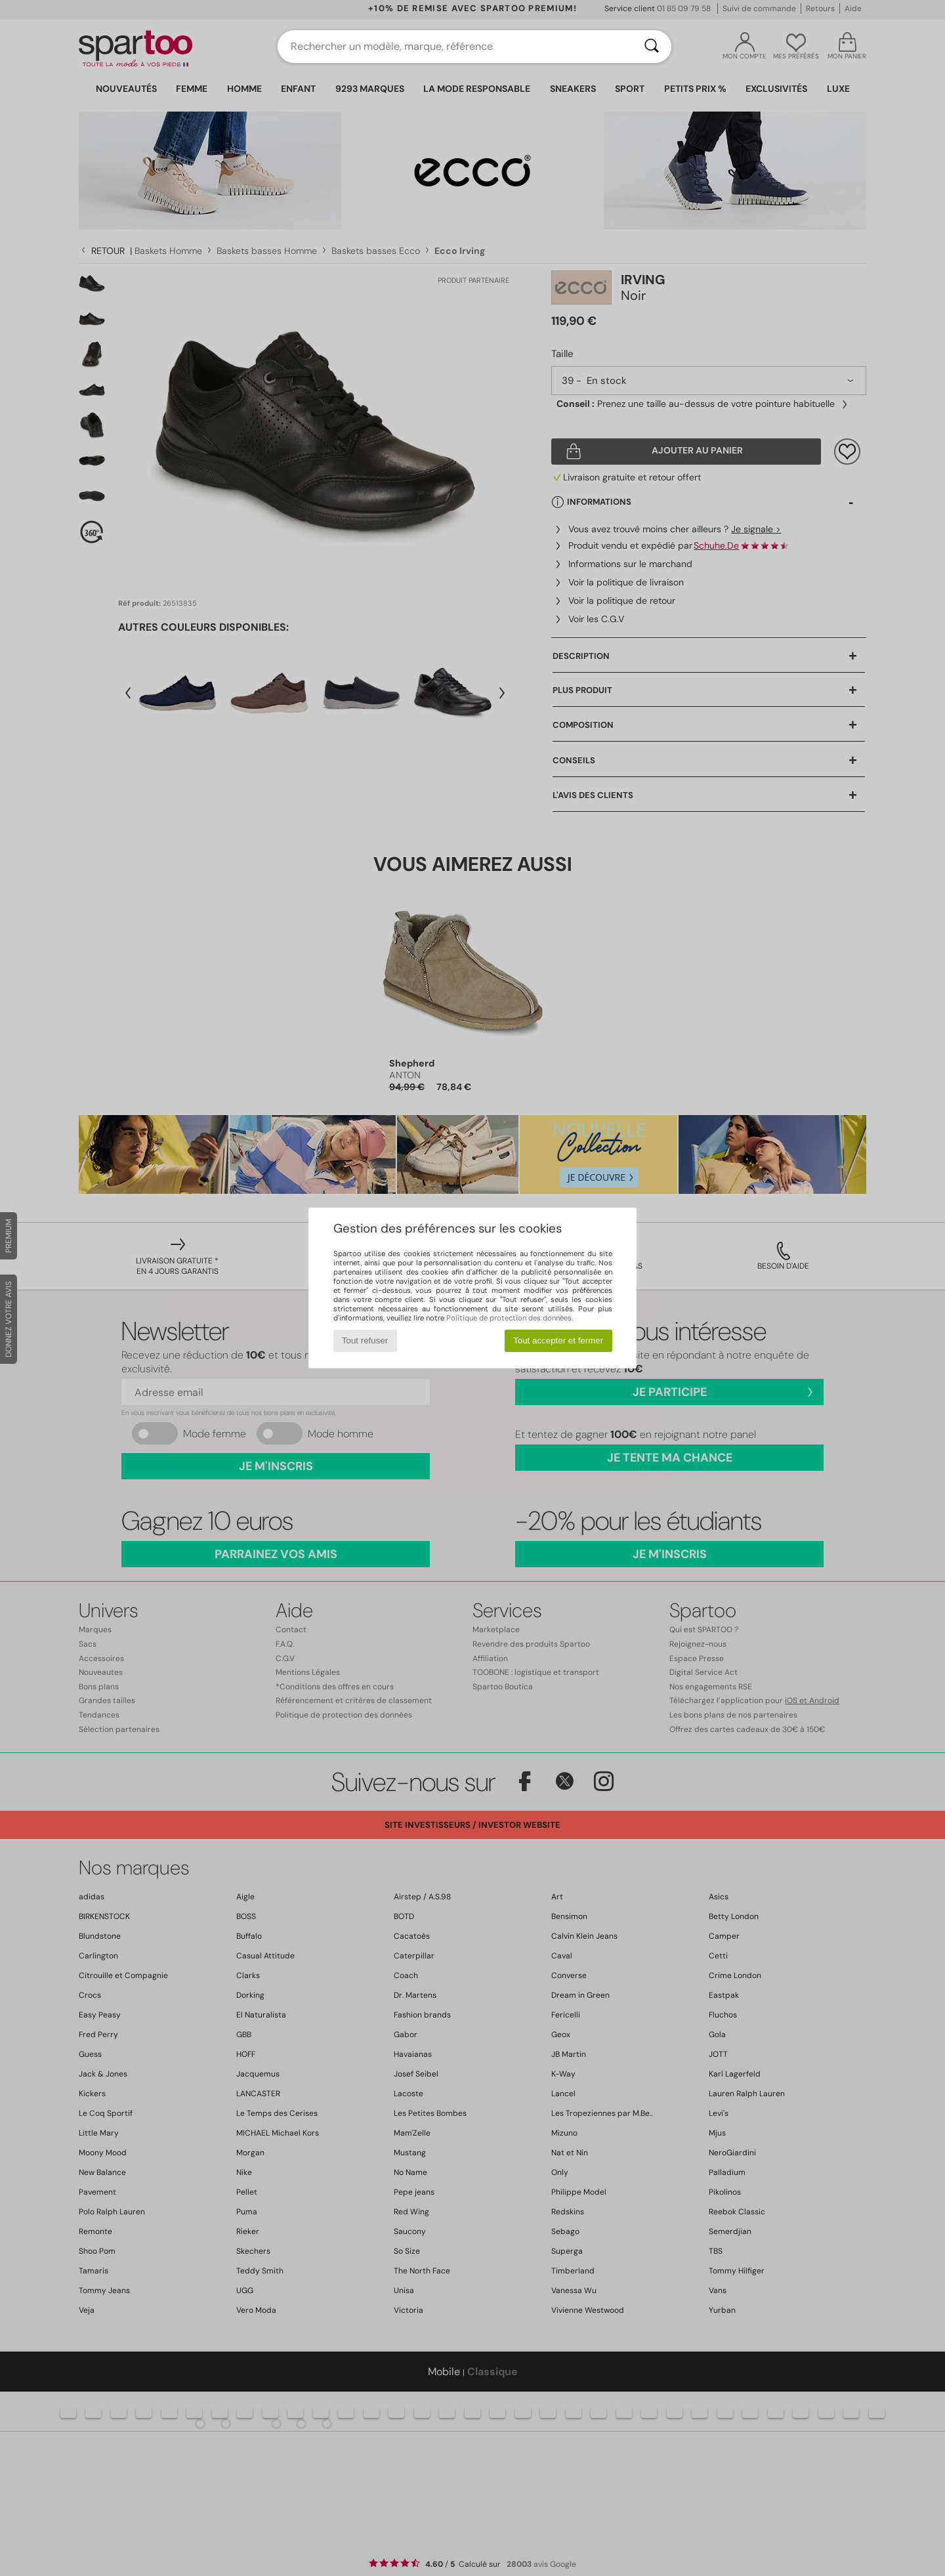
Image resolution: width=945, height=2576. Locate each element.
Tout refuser (365, 1340)
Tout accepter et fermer (558, 1340)
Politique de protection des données (509, 1317)
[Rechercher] (652, 46)
